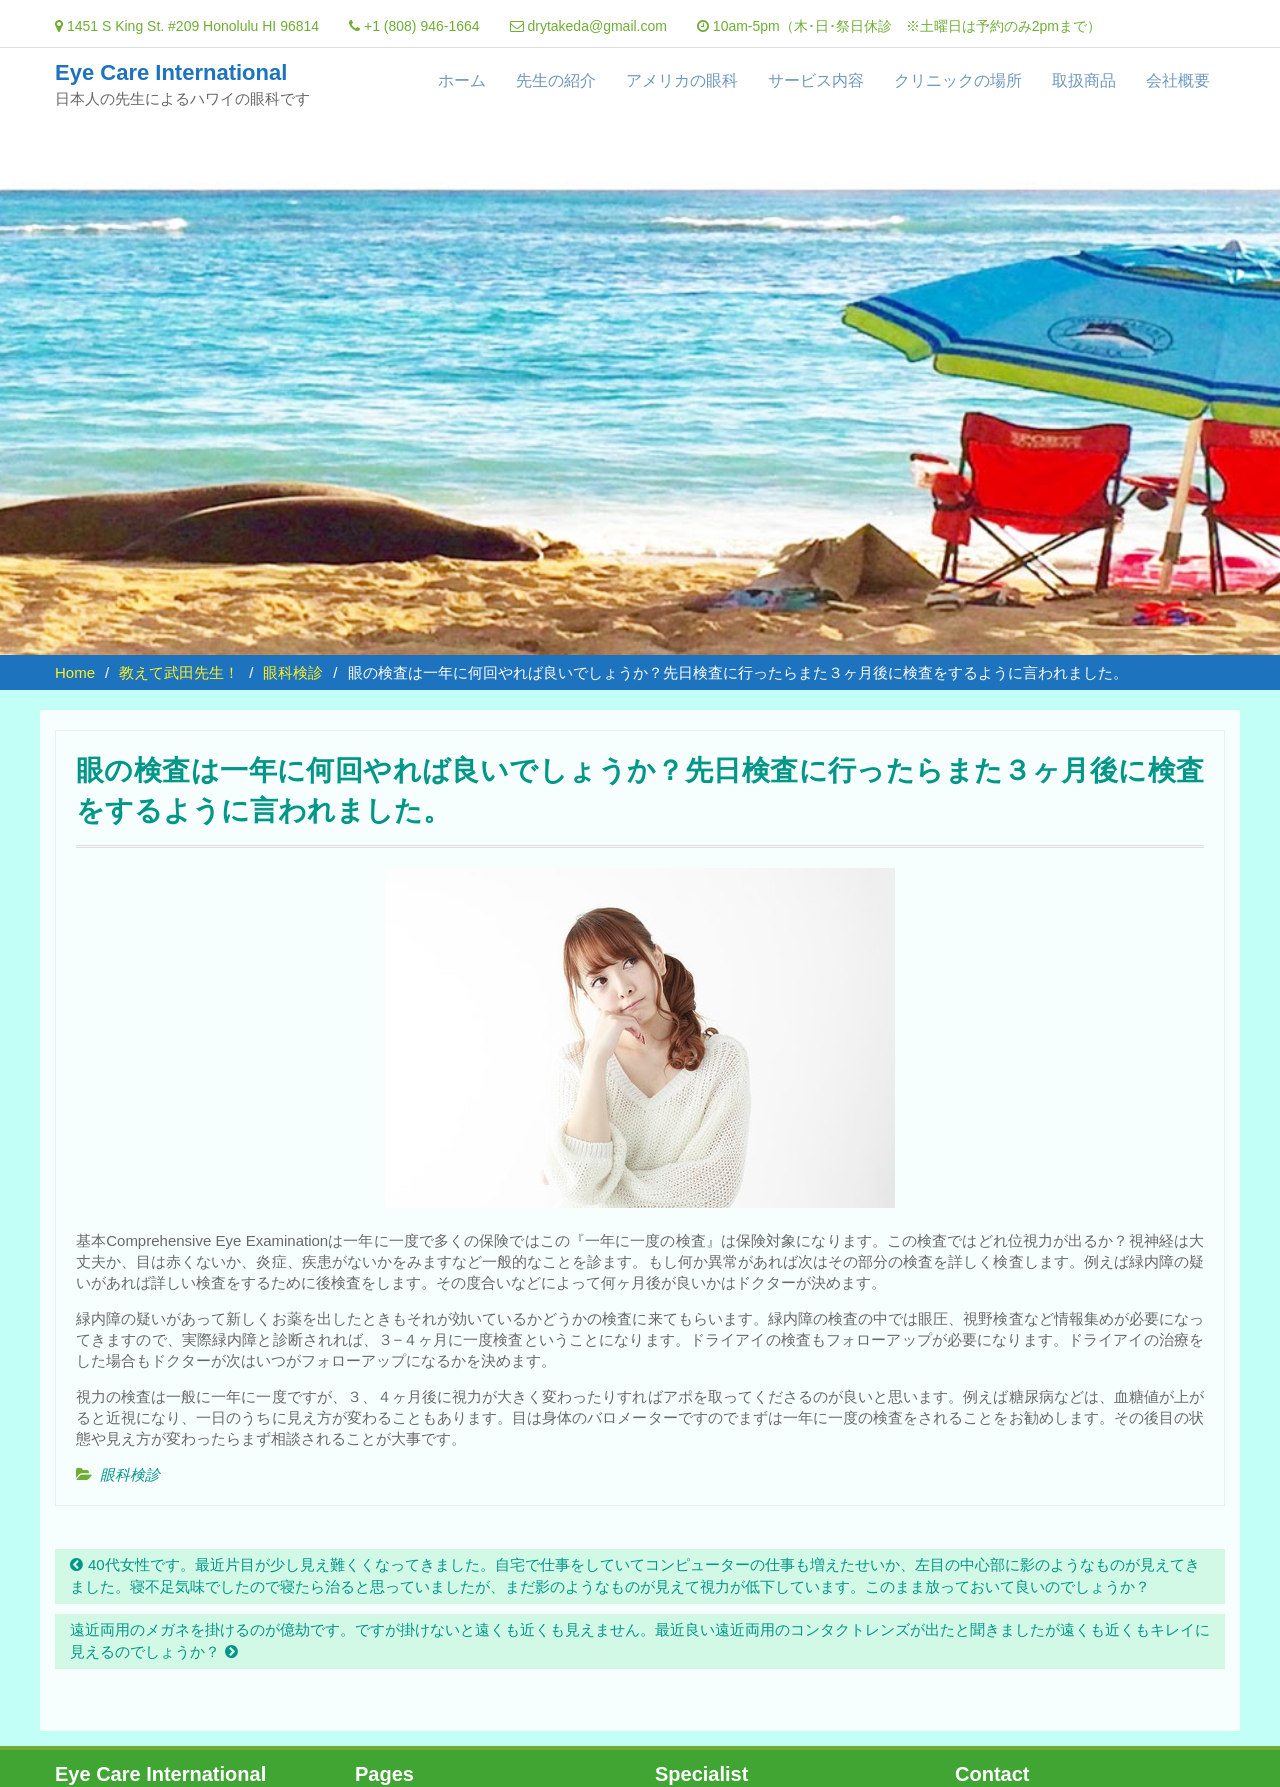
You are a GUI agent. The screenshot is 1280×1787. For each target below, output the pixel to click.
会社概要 (1178, 80)
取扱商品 (1084, 80)
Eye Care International (171, 72)
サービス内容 (816, 80)
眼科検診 (130, 1474)
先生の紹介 (556, 80)
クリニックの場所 (958, 80)
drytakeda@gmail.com (597, 26)
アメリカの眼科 (682, 80)
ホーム (462, 80)
